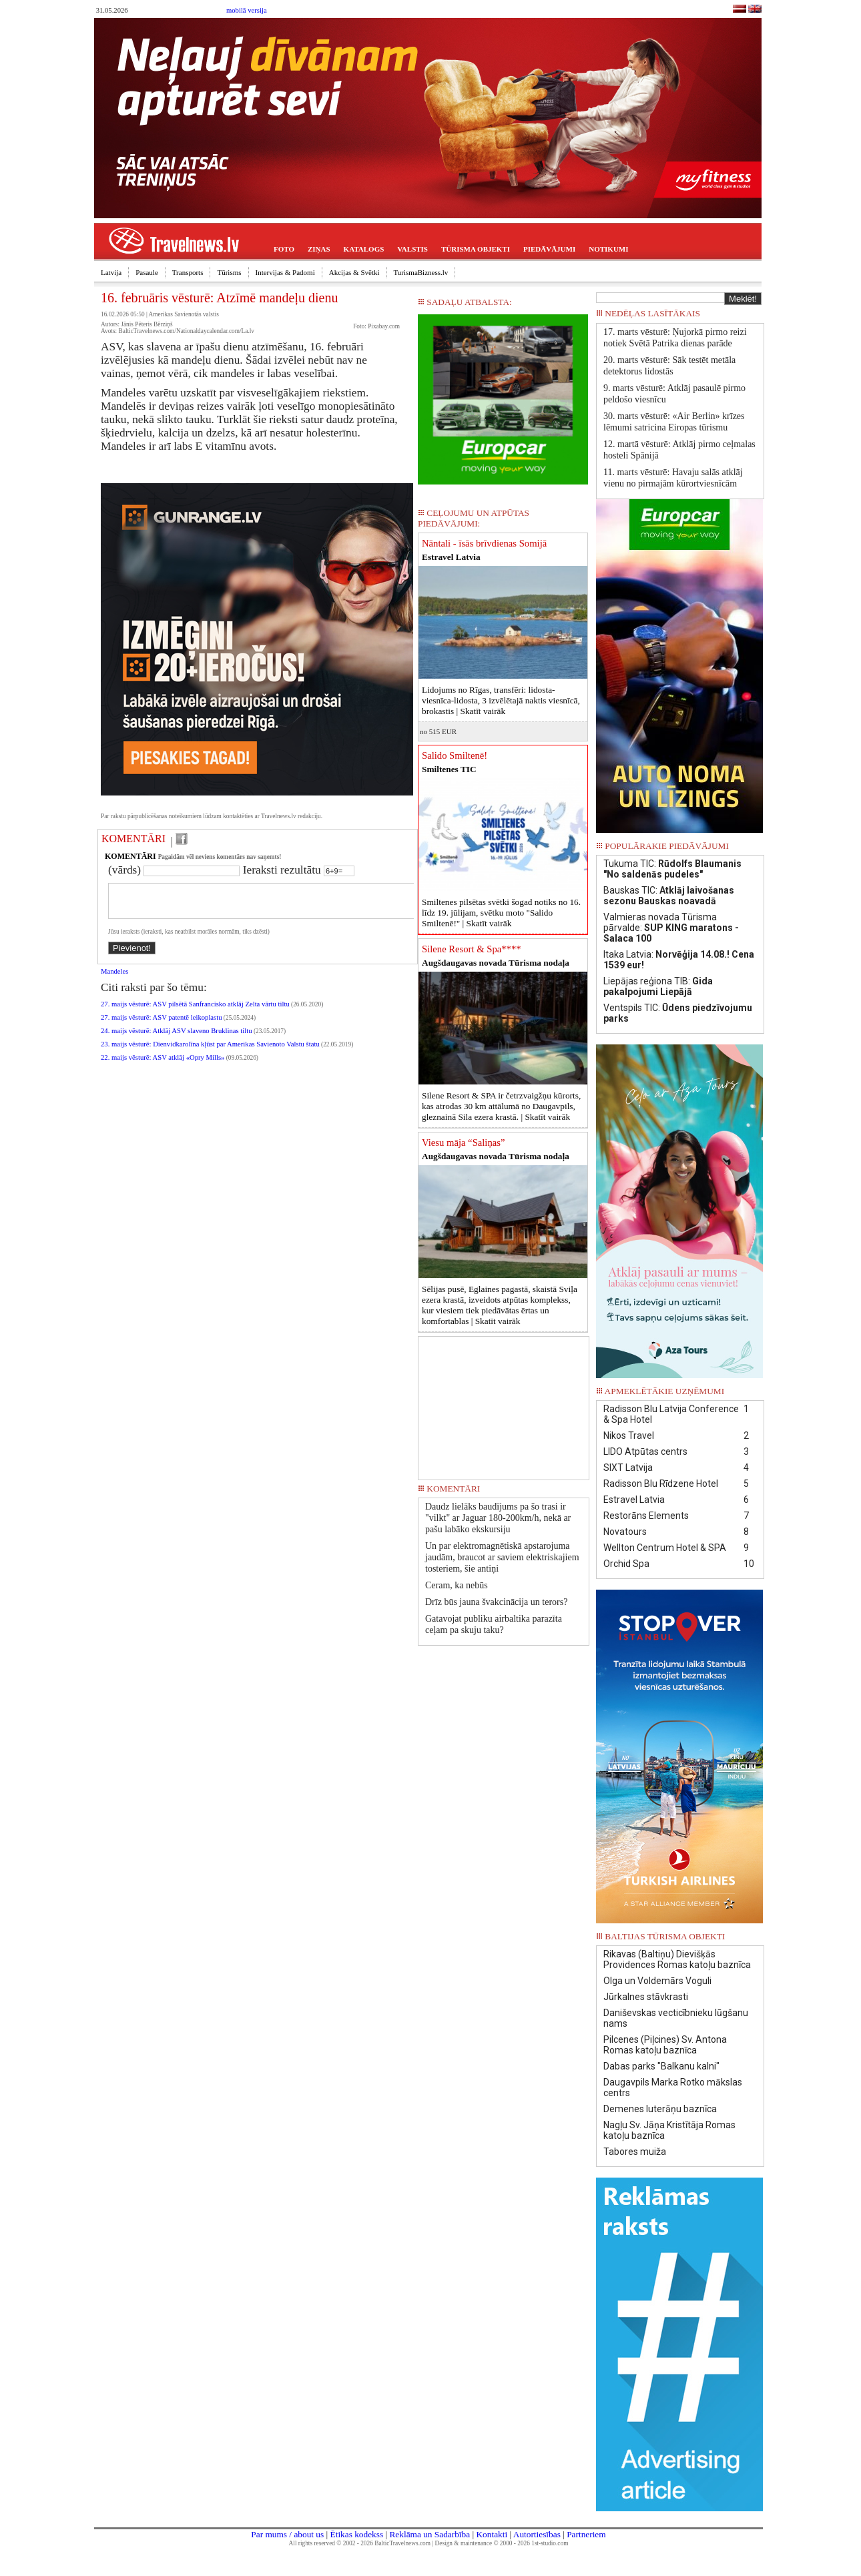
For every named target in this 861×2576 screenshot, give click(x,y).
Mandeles (114, 979)
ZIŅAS (319, 249)
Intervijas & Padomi (285, 272)
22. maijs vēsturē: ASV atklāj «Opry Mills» (162, 1065)
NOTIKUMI (608, 249)
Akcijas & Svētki (354, 272)
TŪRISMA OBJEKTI (475, 249)
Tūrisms (229, 272)
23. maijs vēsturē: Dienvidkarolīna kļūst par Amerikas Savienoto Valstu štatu (210, 1052)
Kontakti (491, 2534)
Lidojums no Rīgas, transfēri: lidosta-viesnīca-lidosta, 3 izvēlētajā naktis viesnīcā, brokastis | (501, 700)
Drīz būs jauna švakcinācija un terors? (496, 1602)
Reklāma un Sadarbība (429, 2534)
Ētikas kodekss (357, 2534)
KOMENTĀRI (133, 838)
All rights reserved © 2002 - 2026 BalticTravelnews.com (360, 2543)
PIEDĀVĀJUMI (549, 249)
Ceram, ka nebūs (456, 1585)
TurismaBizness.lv (421, 272)
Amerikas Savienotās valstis (184, 314)
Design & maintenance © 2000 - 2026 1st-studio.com (502, 2543)
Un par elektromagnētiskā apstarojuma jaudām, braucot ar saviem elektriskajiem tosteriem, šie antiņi (502, 1557)
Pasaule (146, 272)
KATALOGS (364, 249)
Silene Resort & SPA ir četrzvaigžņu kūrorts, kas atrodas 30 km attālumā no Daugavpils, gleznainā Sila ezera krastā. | (501, 1106)
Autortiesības (537, 2534)
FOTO (284, 249)
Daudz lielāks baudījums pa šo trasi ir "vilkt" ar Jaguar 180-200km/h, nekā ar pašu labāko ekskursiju (498, 1518)
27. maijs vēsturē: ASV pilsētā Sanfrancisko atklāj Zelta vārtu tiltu (195, 1012)
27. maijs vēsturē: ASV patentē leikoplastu (161, 1025)
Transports (188, 272)
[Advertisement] (504, 1403)
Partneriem (586, 2534)
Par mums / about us (287, 2534)
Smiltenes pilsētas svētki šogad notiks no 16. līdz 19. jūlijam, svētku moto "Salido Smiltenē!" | (501, 912)
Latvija (111, 272)
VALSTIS (412, 249)
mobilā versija (246, 10)
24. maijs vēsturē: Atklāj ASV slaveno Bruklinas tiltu (176, 1038)
